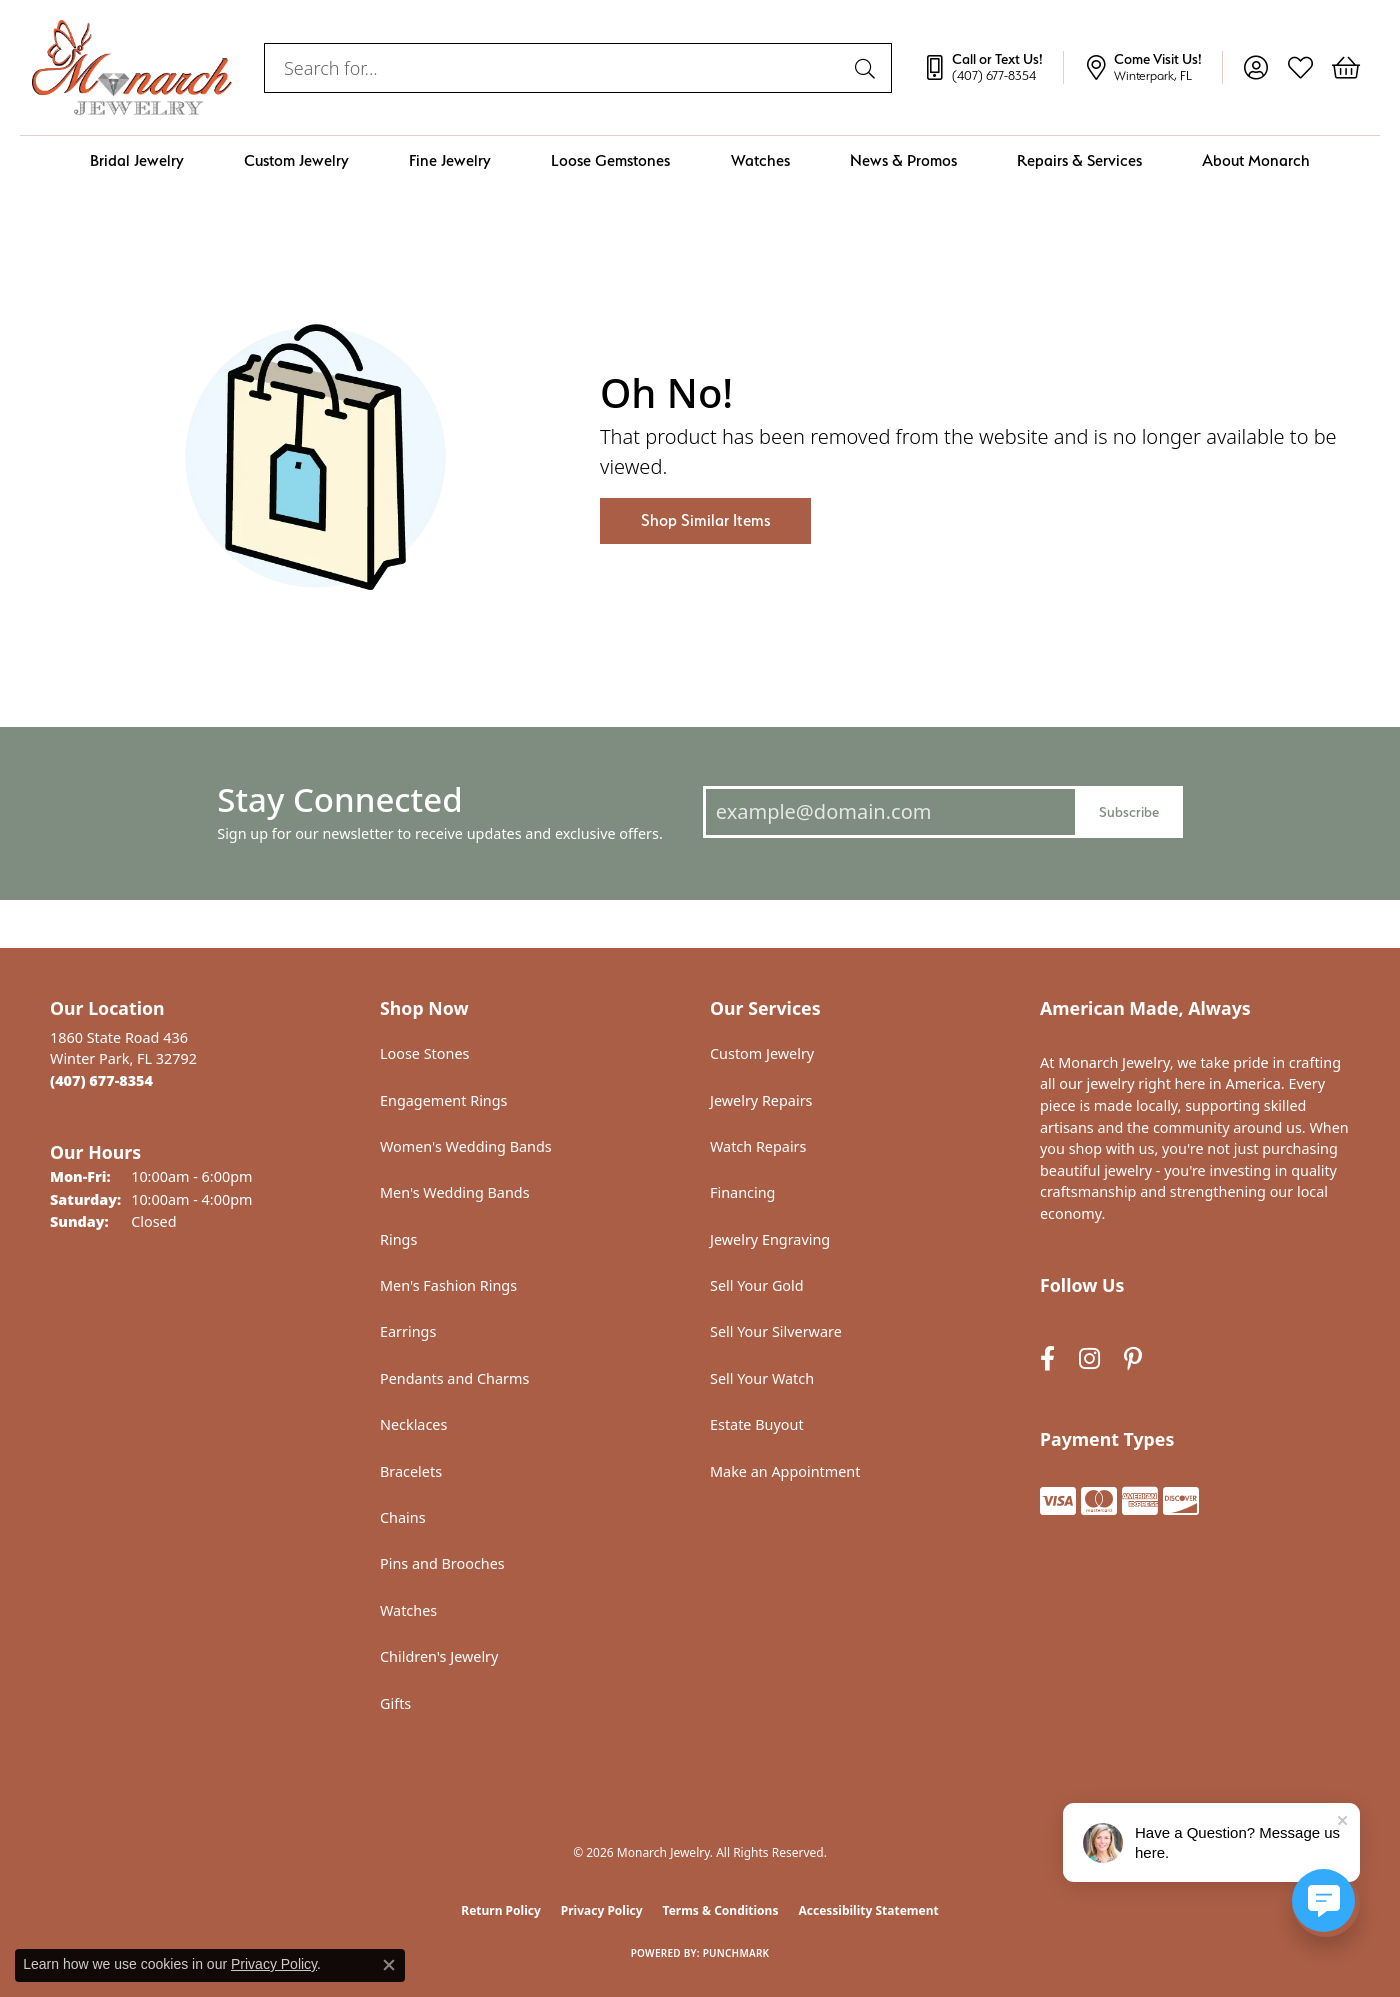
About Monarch (1256, 160)
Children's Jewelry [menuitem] (439, 1656)
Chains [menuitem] (403, 1517)
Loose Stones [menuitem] (424, 1053)
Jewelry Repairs (761, 1100)
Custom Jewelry (296, 160)
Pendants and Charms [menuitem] (454, 1378)
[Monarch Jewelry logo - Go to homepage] (132, 67)
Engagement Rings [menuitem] (444, 1100)
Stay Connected (339, 799)
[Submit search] (868, 68)
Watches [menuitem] (408, 1610)
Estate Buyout (757, 1424)
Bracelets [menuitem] (411, 1471)
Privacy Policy (602, 1910)
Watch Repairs (758, 1146)
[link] (993, 68)
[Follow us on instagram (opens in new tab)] (1089, 1358)
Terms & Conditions (721, 1910)
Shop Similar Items (705, 520)
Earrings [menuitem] (408, 1331)
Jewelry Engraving (770, 1239)
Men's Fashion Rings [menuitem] (448, 1285)
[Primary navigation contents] (700, 160)
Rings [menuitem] (398, 1239)
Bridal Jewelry (137, 160)
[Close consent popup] (389, 1965)
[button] (1255, 68)
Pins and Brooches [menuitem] (442, 1563)
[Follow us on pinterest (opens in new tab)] (1133, 1358)
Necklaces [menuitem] (413, 1424)
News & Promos (903, 160)
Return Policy (501, 1910)
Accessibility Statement (868, 1910)
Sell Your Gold (757, 1285)
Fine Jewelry (450, 160)
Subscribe (1129, 811)
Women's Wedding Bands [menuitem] (466, 1146)
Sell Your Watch (762, 1378)
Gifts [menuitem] (395, 1703)
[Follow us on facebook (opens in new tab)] (1047, 1358)
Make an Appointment (785, 1471)
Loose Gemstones (610, 160)
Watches (760, 160)
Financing (742, 1192)
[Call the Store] (101, 1080)
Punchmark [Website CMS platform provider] (736, 1953)
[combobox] (555, 68)
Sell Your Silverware (776, 1331)
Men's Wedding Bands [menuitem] (455, 1192)
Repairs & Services (1079, 160)
